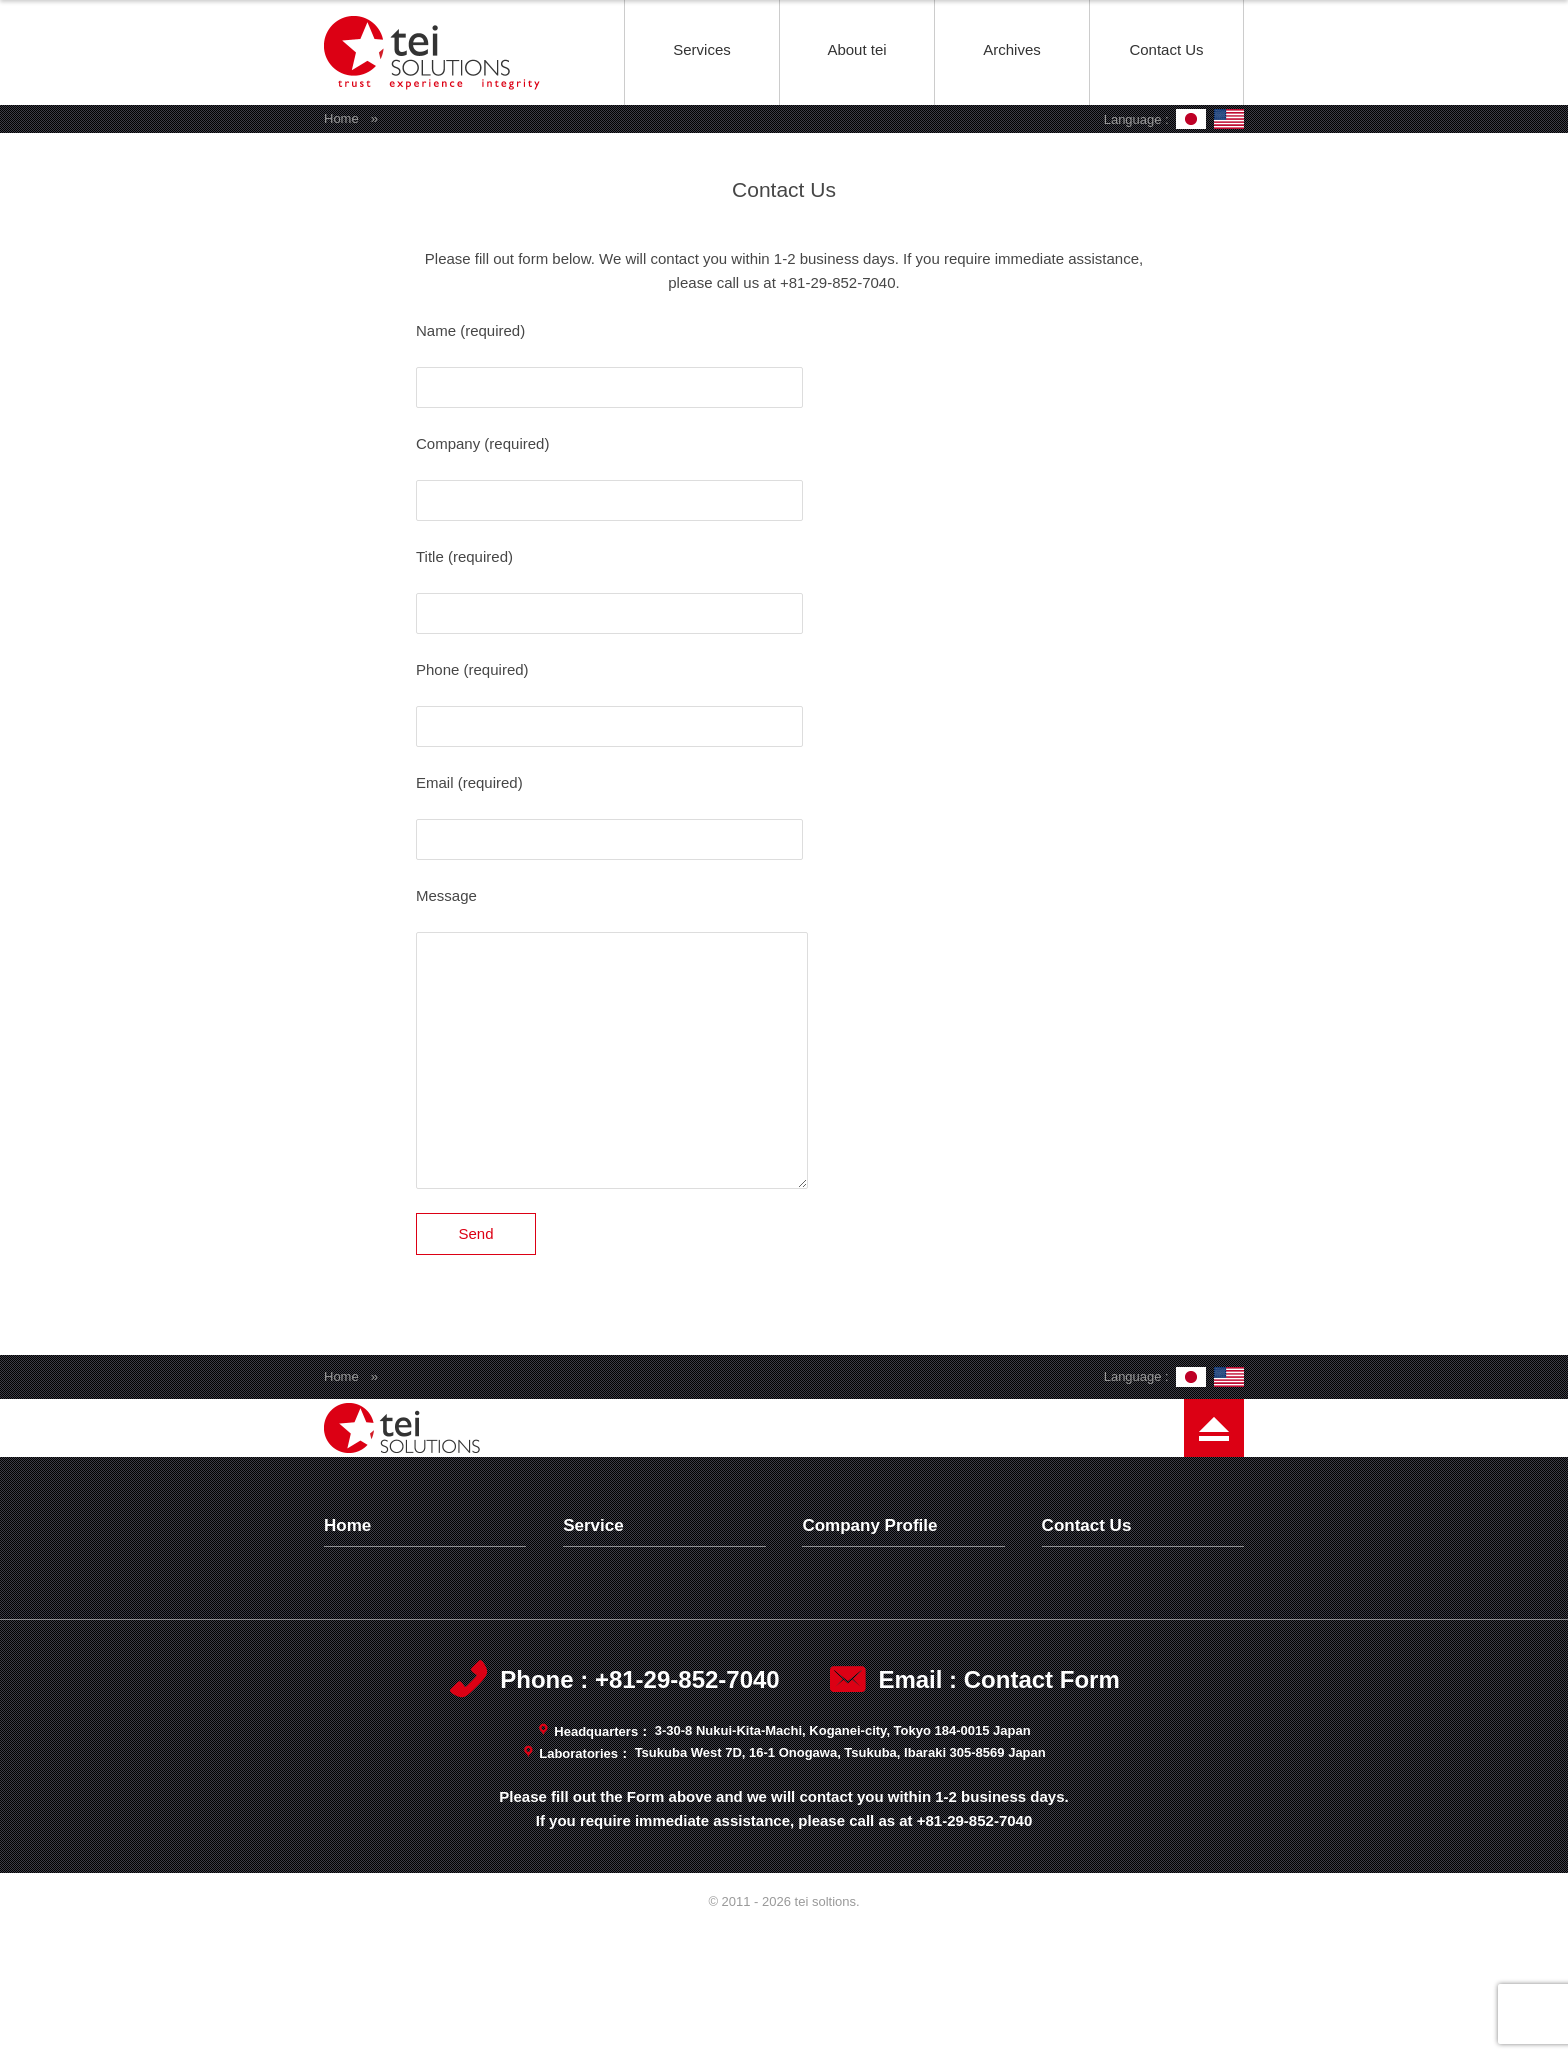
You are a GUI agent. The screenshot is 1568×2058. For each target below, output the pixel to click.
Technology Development (662, 1598)
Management (861, 1650)
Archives (1012, 49)
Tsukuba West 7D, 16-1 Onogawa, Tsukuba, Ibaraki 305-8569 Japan (840, 1882)
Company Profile (872, 1572)
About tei (856, 49)
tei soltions (434, 103)
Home (341, 118)
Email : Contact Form (998, 1809)
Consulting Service (640, 1676)
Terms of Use (1101, 1624)
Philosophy (853, 1598)
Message (847, 1624)
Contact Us (1166, 49)
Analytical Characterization (667, 1650)
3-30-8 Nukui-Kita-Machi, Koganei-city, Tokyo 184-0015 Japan (843, 1860)
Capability (850, 1676)
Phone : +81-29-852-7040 (639, 1809)
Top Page (370, 1572)
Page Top (1213, 1483)
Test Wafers (617, 1624)
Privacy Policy (1103, 1598)
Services (702, 49)
